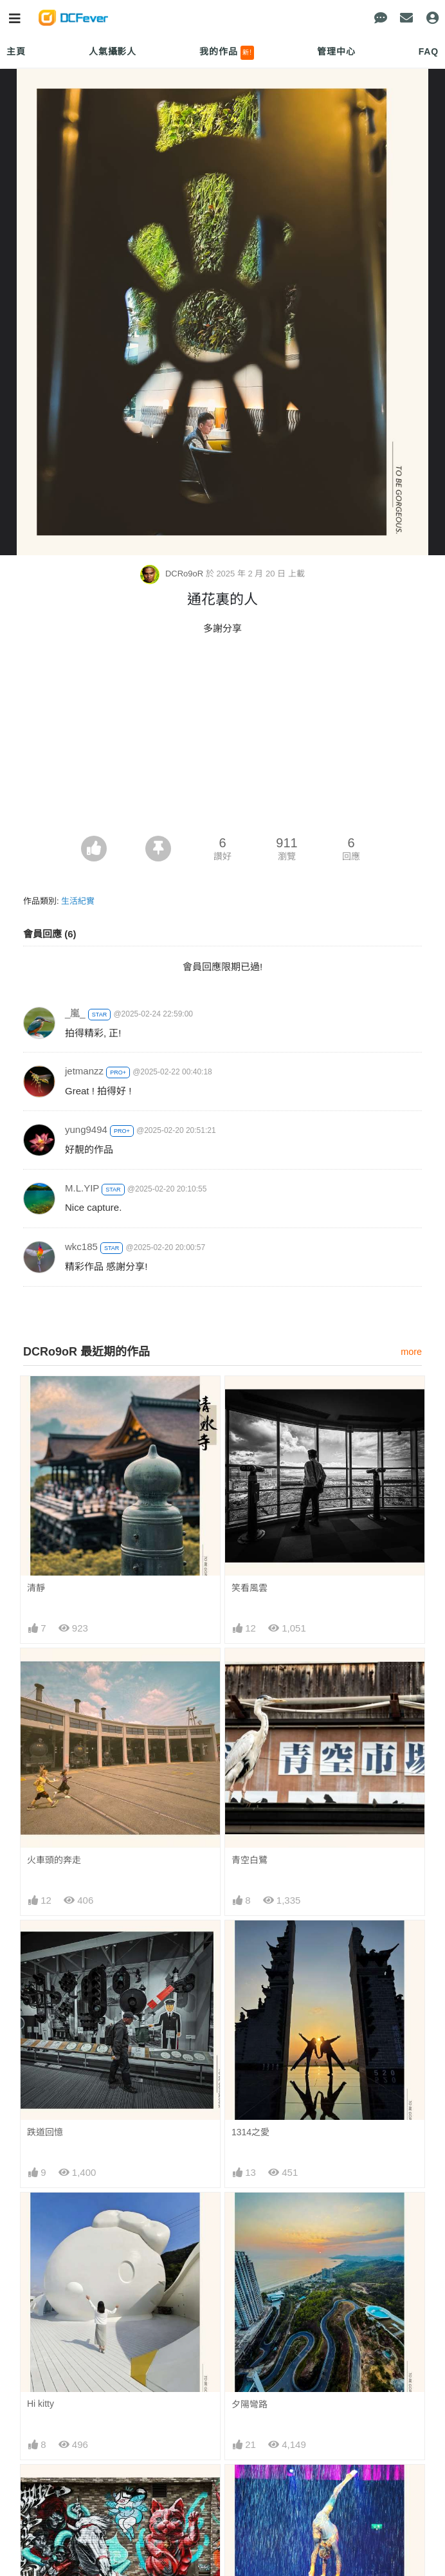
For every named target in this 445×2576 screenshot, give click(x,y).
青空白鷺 (250, 1860)
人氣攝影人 (112, 51)
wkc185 (81, 1246)
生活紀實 (78, 901)
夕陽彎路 (250, 2404)
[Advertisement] (222, 739)
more (411, 1352)
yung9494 (86, 1129)
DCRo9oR (172, 573)
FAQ (429, 51)
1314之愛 (250, 2132)
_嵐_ (75, 1012)
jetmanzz (84, 1070)
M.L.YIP (82, 1187)
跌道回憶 (45, 2132)
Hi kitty (40, 2403)
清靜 (36, 1588)
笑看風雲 (250, 1588)
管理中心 (336, 51)
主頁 (16, 51)
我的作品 (226, 53)
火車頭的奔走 (54, 1860)
